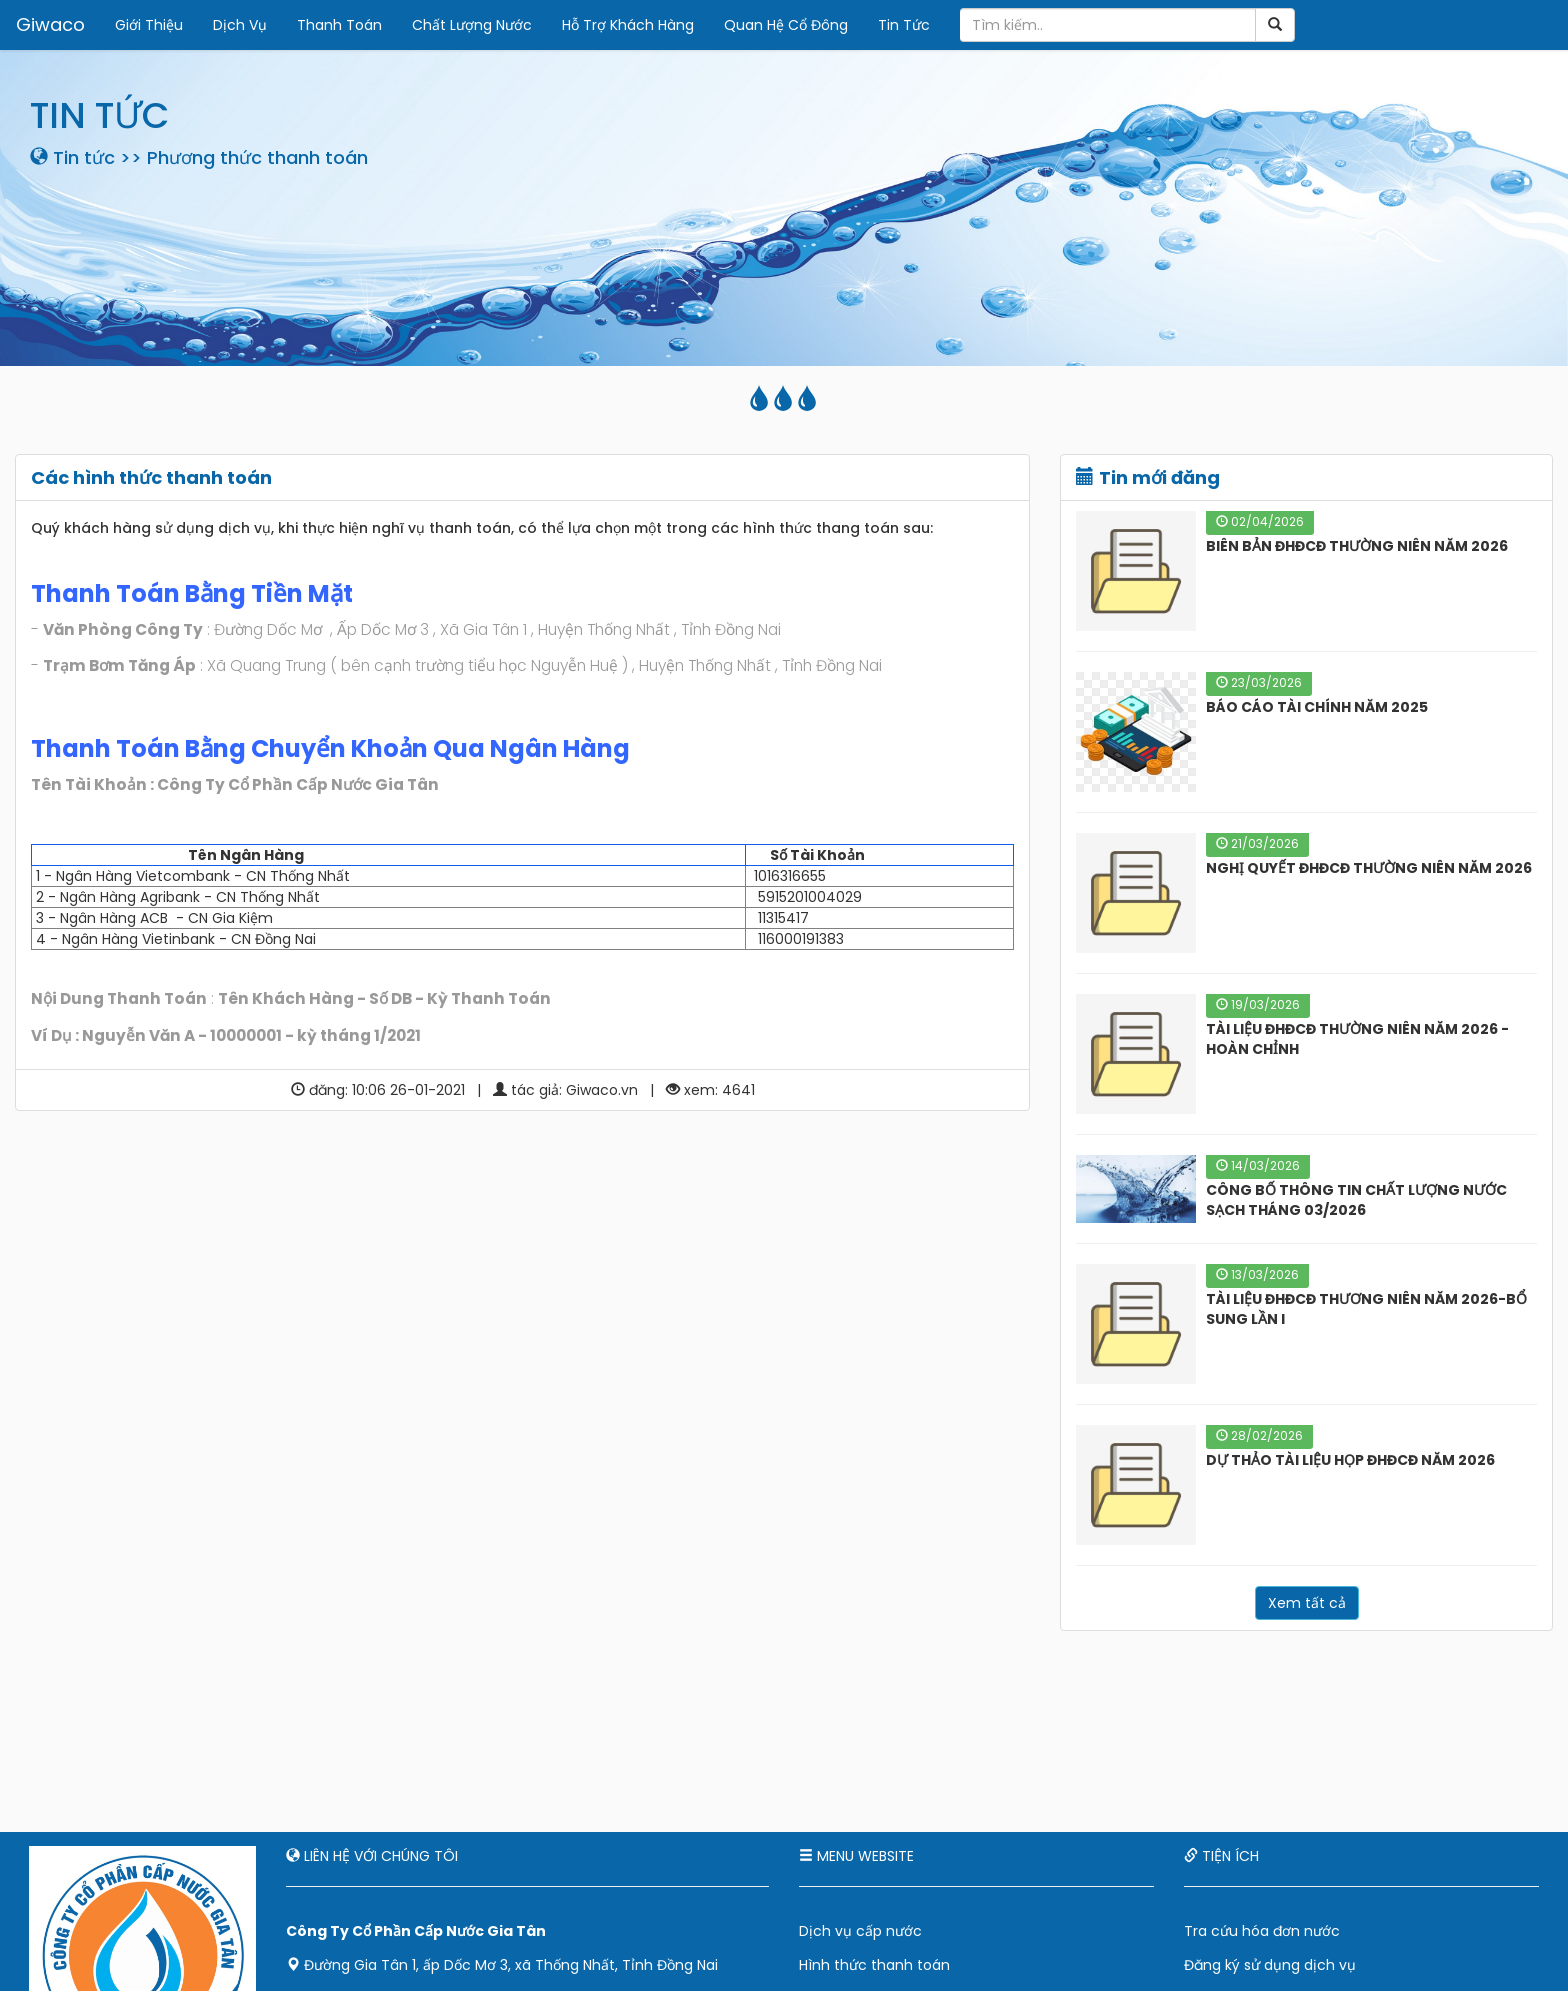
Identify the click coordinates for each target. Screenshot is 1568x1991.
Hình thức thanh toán (874, 1965)
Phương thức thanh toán (257, 157)
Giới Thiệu (148, 25)
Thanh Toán (338, 25)
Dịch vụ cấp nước (860, 1931)
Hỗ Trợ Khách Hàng (627, 25)
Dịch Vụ (239, 25)
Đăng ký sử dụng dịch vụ (1270, 1965)
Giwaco (49, 24)
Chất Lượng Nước (471, 25)
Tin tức (84, 157)
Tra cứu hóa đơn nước (1262, 1931)
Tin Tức (903, 25)
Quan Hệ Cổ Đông (785, 25)
